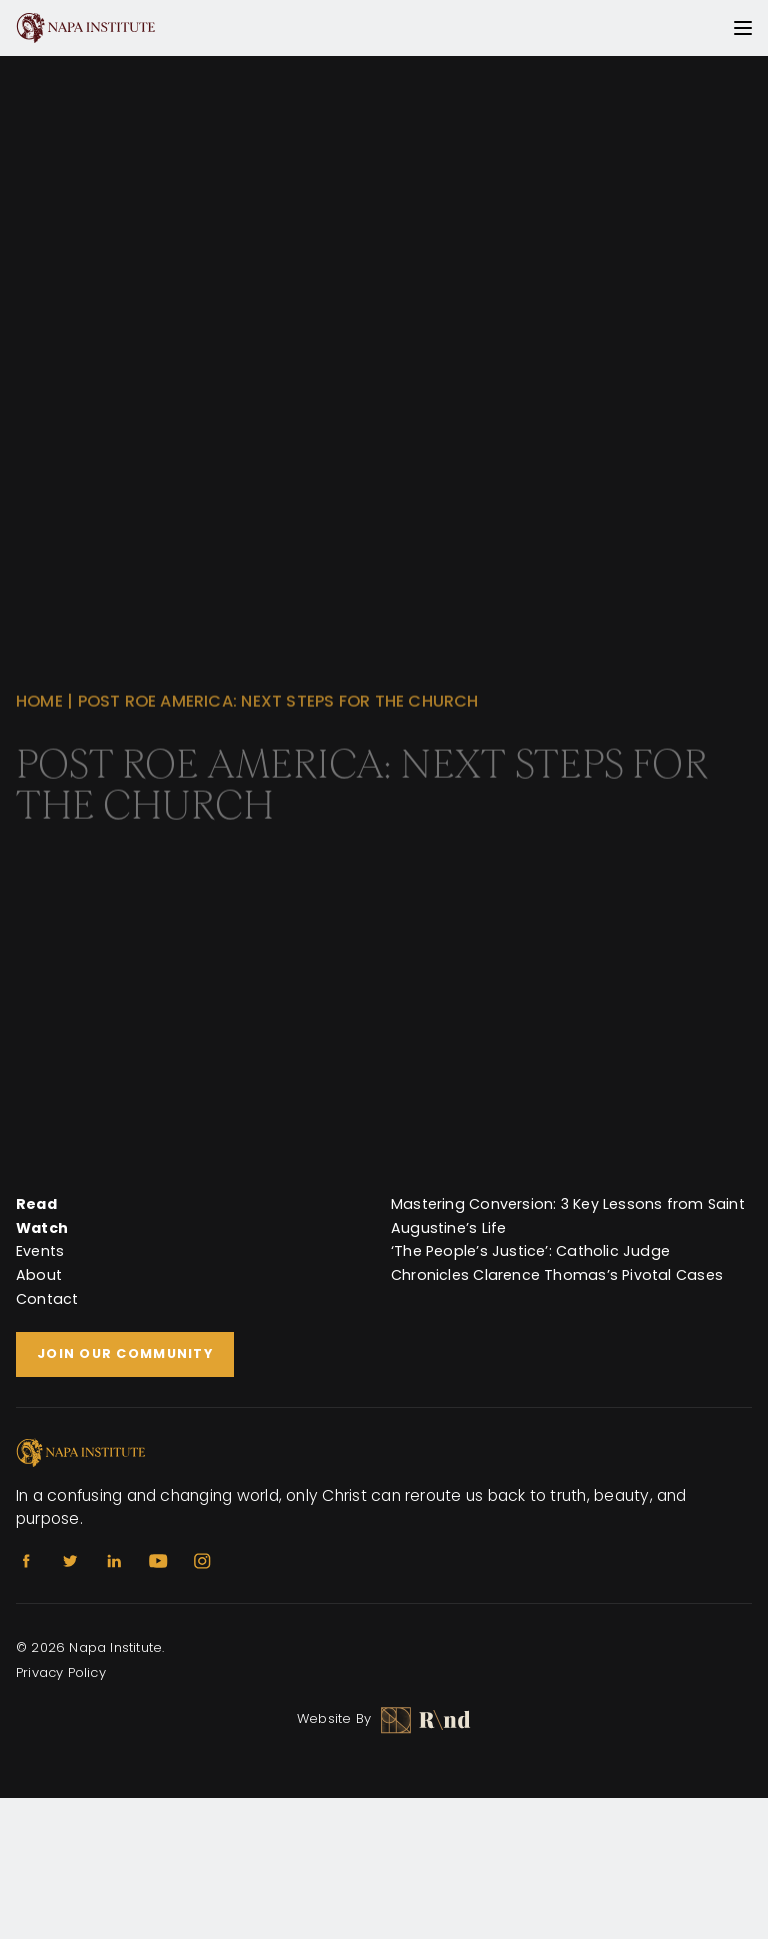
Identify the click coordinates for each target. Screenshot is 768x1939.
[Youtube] (158, 1561)
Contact (47, 1299)
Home (39, 711)
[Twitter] (70, 1561)
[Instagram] (202, 1561)
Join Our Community (125, 1353)
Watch (42, 1228)
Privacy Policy (61, 1672)
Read (36, 1204)
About (39, 1275)
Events (40, 1251)
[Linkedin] (114, 1561)
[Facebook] (26, 1561)
